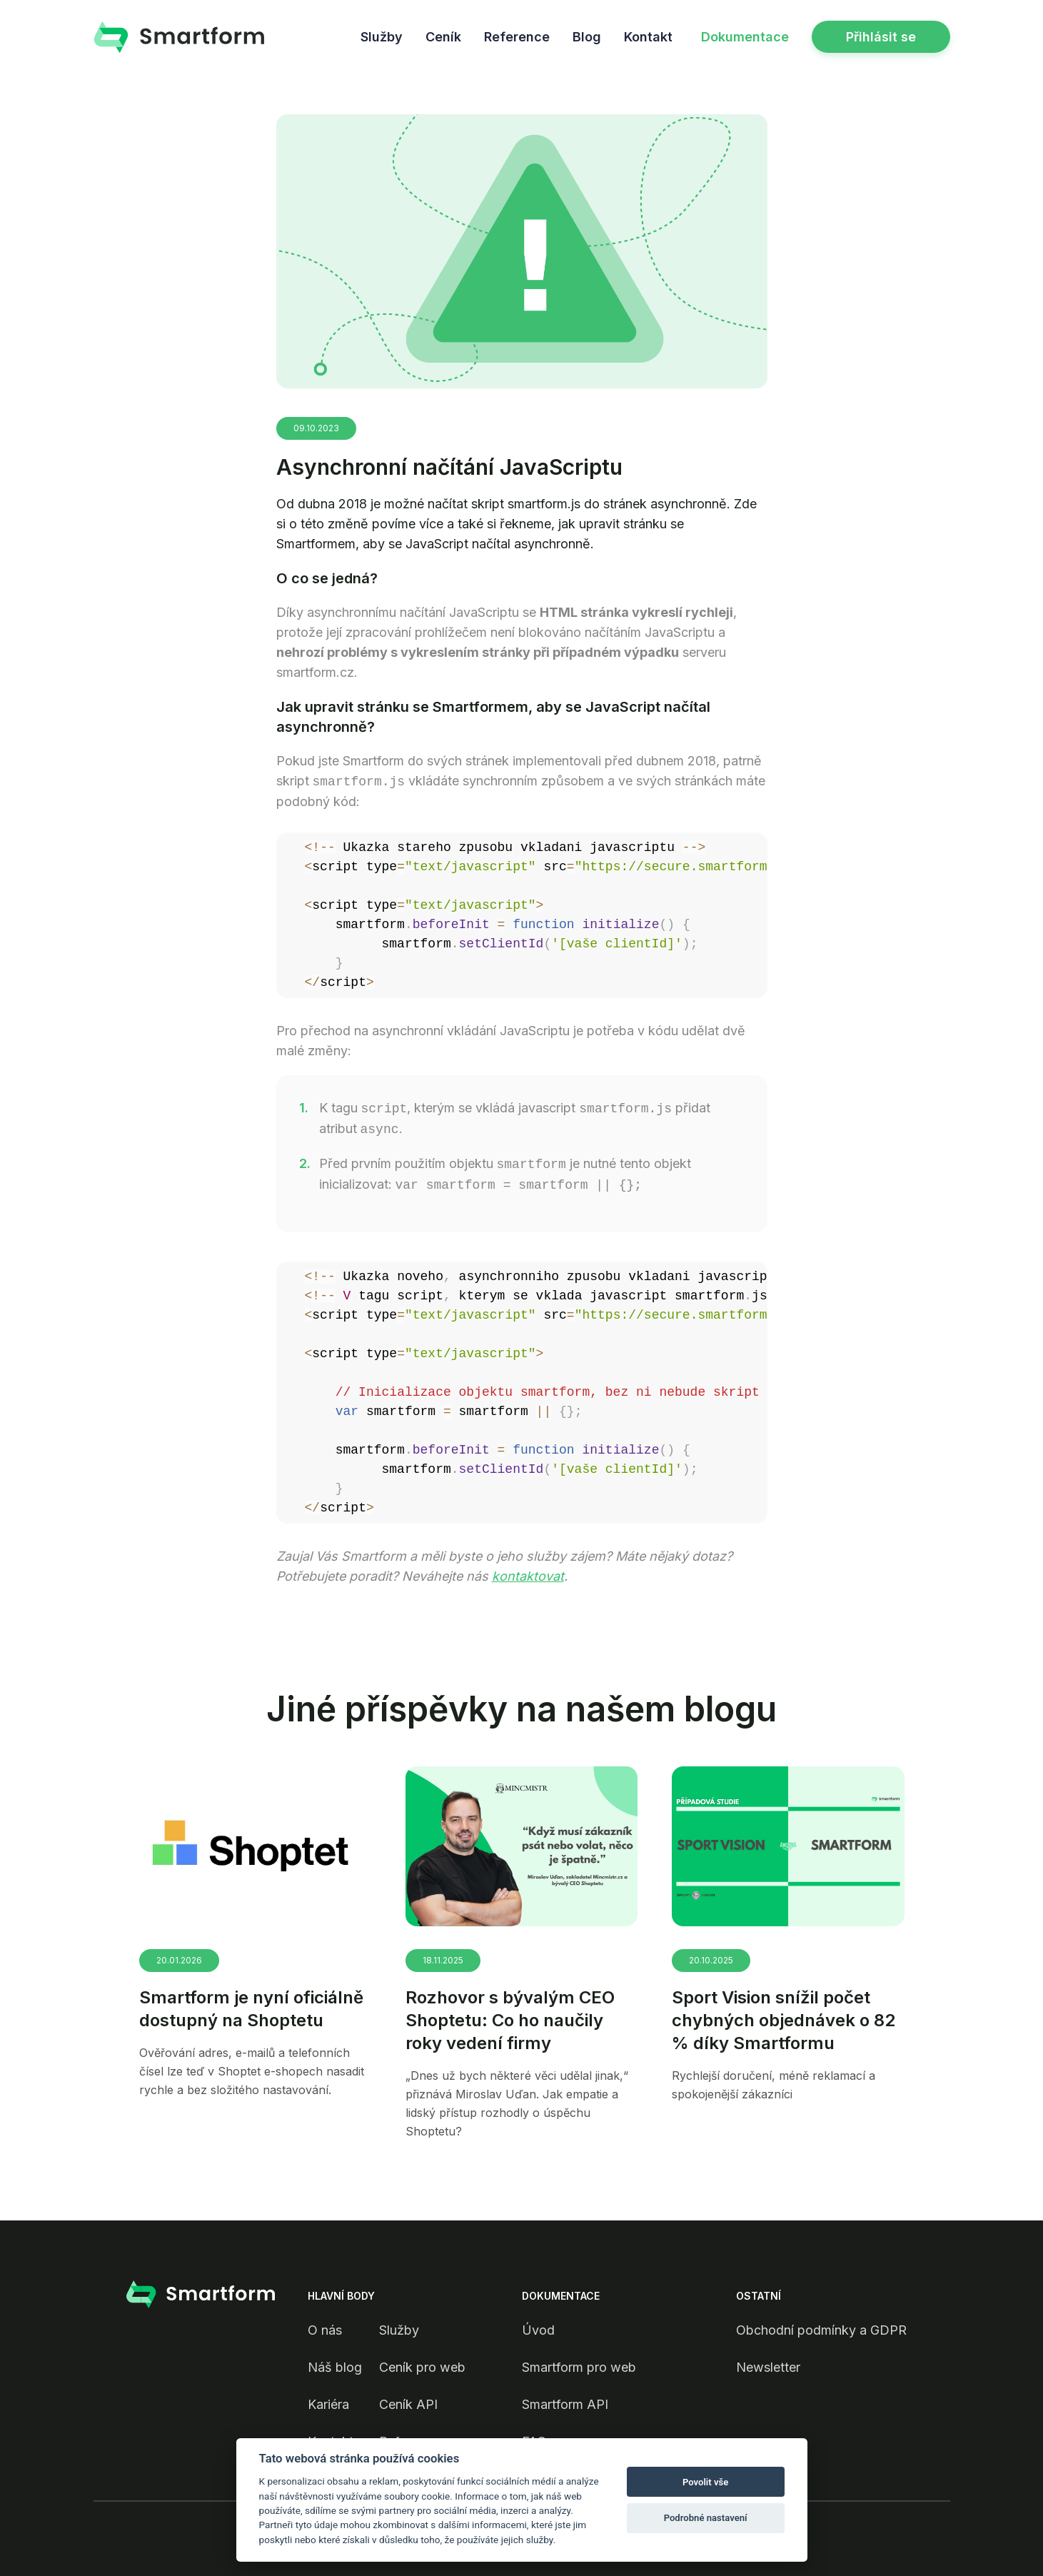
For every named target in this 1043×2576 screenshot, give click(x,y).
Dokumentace (745, 36)
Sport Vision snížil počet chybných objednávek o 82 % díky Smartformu (783, 2020)
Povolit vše (705, 2482)
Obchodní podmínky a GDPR (821, 2330)
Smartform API (565, 2404)
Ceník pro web (422, 2367)
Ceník (443, 36)
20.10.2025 (711, 1960)
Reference (517, 36)
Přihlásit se (881, 36)
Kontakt (648, 36)
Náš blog (335, 2367)
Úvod (538, 2330)
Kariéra (328, 2404)
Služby (382, 36)
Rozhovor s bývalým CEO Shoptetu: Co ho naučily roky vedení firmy (510, 2020)
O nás (325, 2330)
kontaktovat (528, 1576)
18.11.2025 (443, 1960)
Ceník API (408, 2404)
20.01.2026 (179, 1960)
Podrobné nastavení (705, 2517)
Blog (587, 36)
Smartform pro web (579, 2367)
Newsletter (768, 2367)
